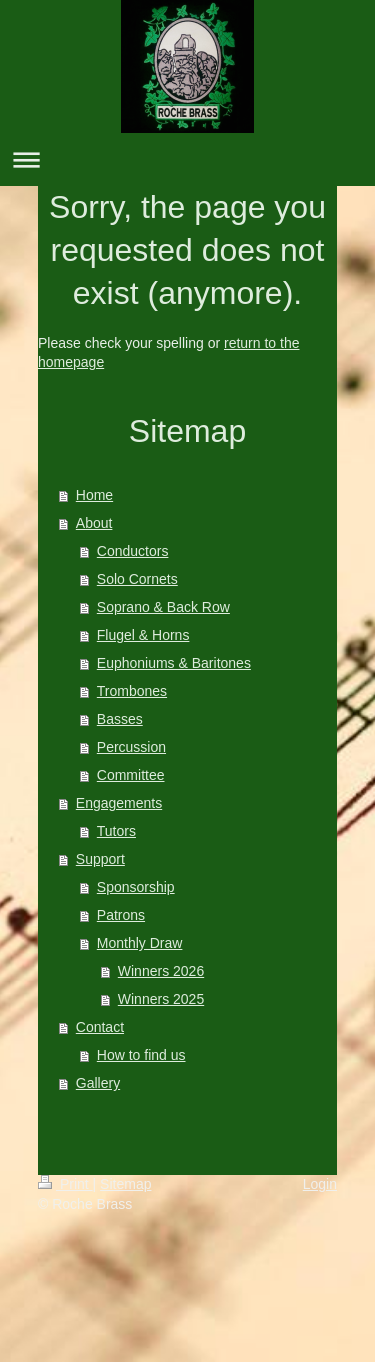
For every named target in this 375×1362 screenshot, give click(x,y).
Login (320, 1184)
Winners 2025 (161, 999)
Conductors (133, 551)
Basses (120, 719)
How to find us (141, 1055)
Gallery (98, 1083)
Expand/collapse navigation (187, 159)
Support (100, 859)
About (94, 523)
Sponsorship (136, 887)
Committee (131, 775)
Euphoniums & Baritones (174, 663)
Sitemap (125, 1184)
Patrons (121, 915)
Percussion (131, 747)
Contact (100, 1027)
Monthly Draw (140, 943)
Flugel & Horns (143, 635)
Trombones (132, 691)
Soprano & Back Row (163, 607)
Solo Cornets (137, 579)
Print (65, 1184)
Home (94, 495)
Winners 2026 (161, 971)
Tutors (116, 831)
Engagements (119, 803)
